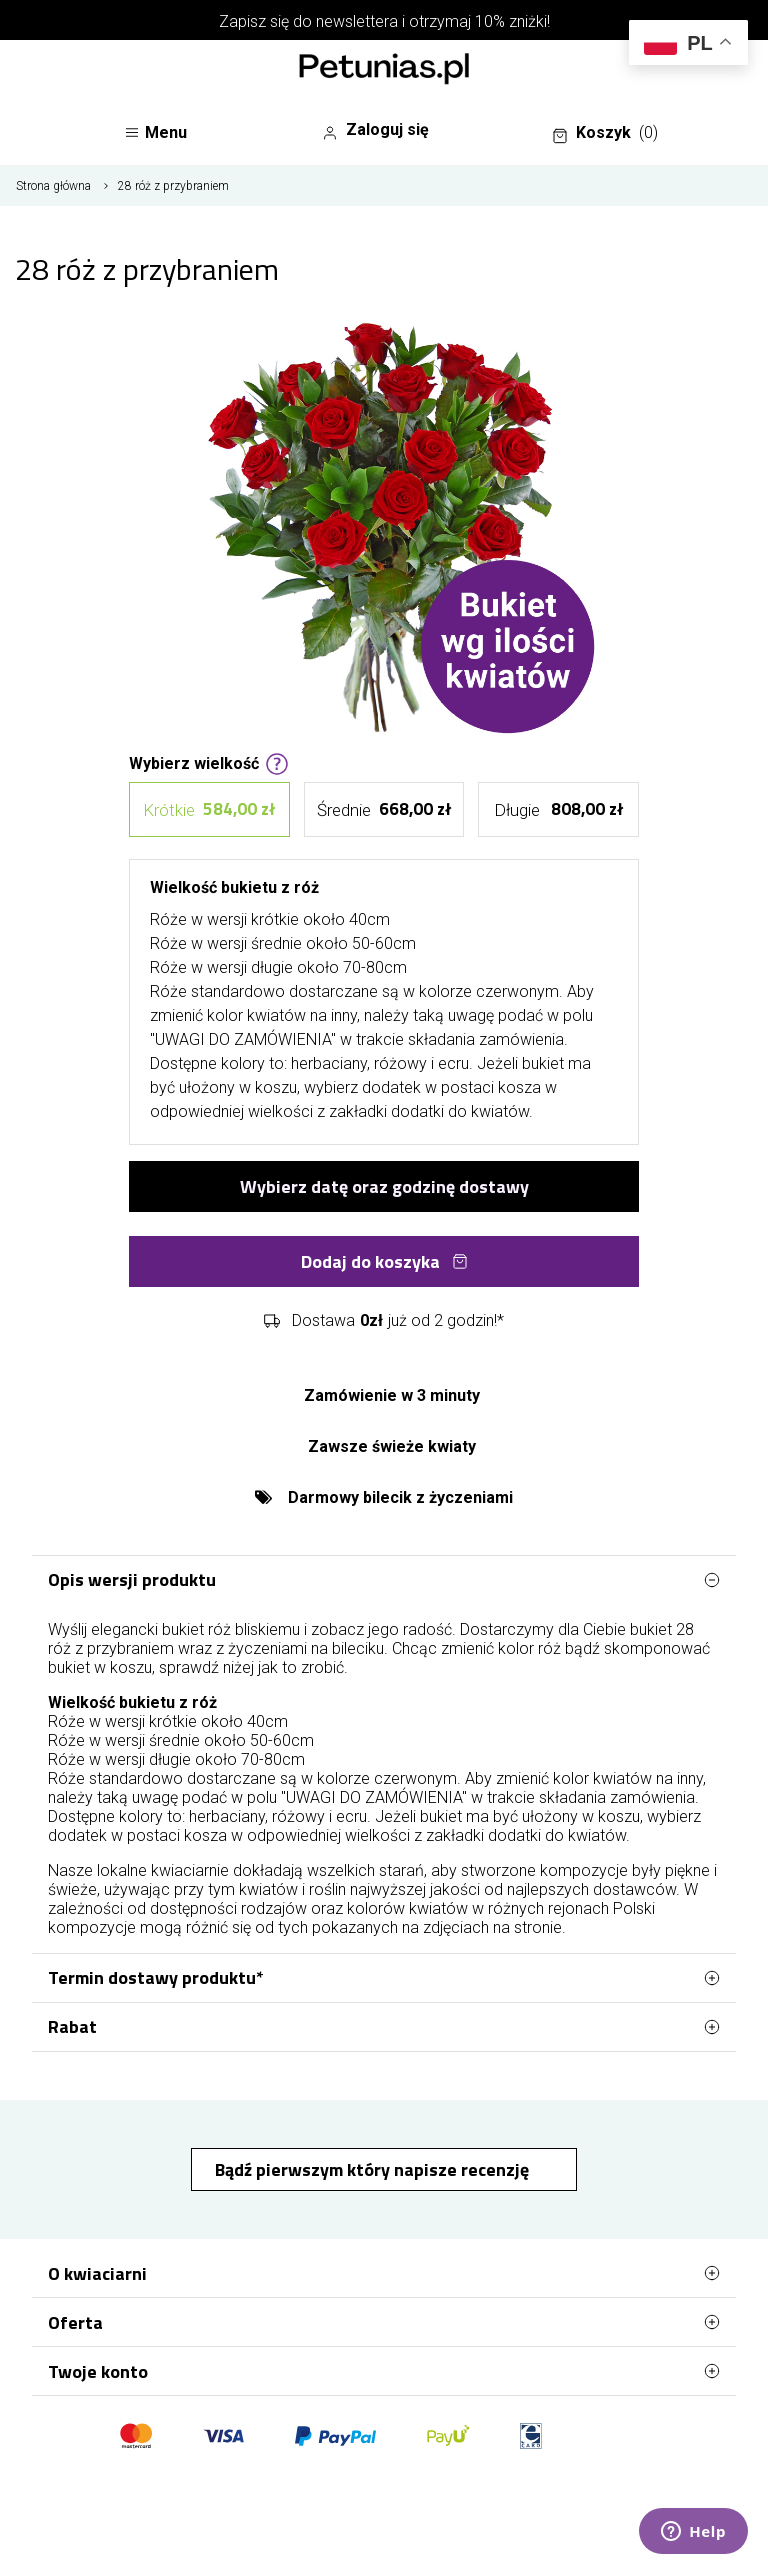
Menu (155, 132)
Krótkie (209, 809)
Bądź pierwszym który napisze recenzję (374, 2169)
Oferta (384, 2322)
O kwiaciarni (384, 2273)
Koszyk (605, 133)
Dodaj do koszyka (384, 1261)
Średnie (383, 809)
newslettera (357, 21)
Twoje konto (384, 2371)
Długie (558, 809)
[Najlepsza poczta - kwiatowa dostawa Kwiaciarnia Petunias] (384, 71)
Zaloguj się (375, 130)
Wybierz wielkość (209, 762)
